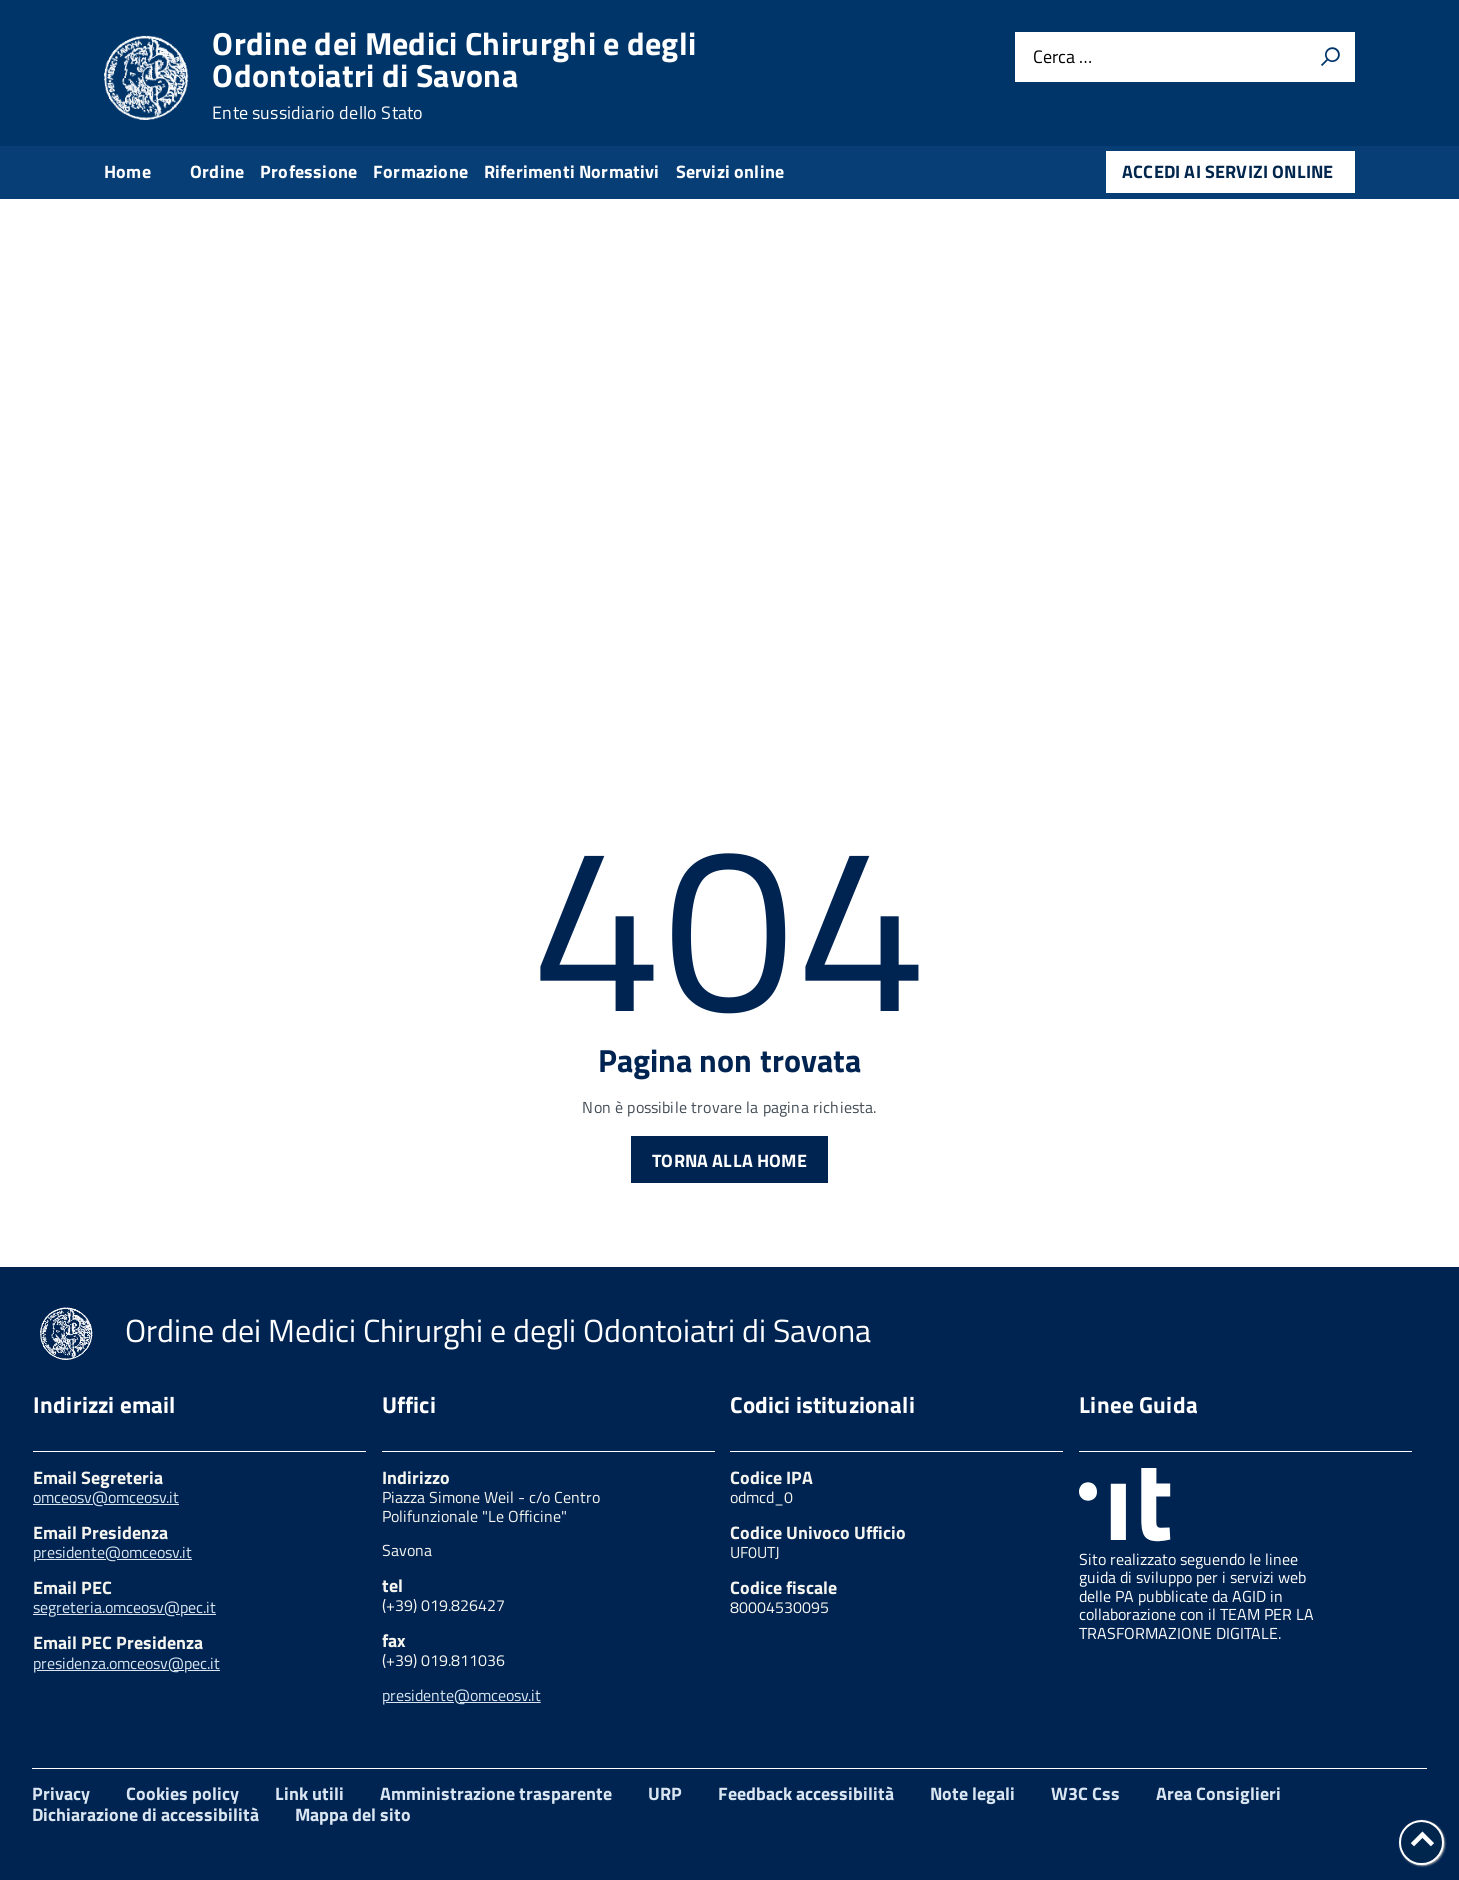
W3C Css (1085, 1793)
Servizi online (730, 171)
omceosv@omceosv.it (106, 1497)
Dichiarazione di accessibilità (145, 1814)
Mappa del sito (353, 1814)
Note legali (972, 1793)
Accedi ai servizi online (1227, 171)
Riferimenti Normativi (572, 171)
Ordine (217, 171)
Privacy (61, 1793)
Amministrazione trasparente (496, 1793)
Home (127, 171)
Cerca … (1062, 57)
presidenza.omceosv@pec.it (126, 1663)
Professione (308, 171)
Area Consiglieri (1218, 1793)
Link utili (309, 1793)
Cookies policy (182, 1793)
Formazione (420, 171)
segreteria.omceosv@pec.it (124, 1607)
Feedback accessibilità (806, 1793)
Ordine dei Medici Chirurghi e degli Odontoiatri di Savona (454, 75)
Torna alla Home (729, 1160)
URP (665, 1793)
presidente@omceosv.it (112, 1552)
